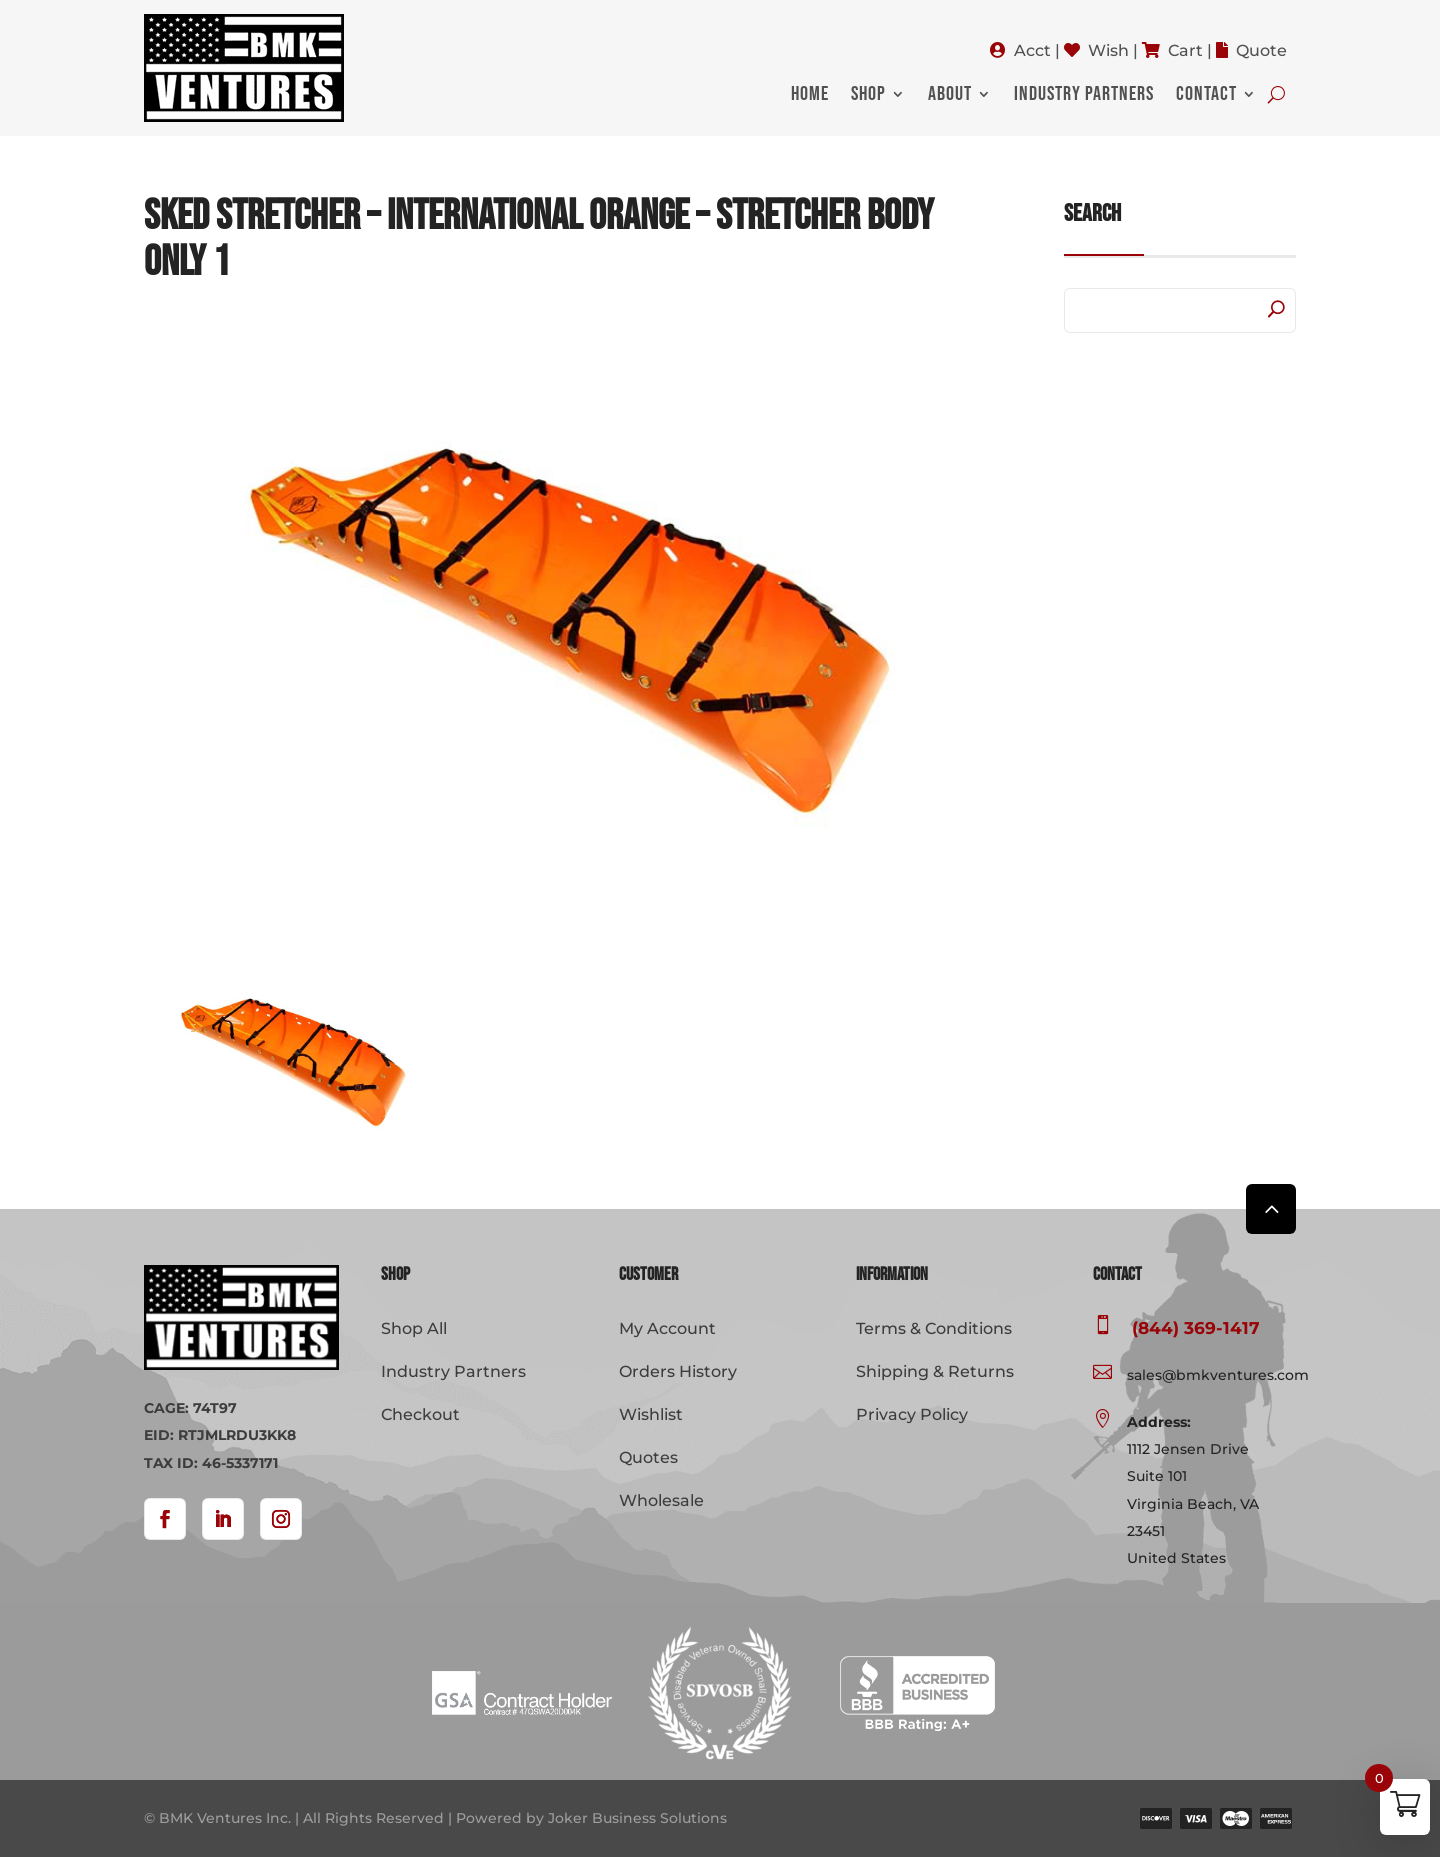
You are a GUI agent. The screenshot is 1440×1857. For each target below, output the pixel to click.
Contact (1206, 96)
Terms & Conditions (934, 1328)
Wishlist (651, 1414)
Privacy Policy (912, 1414)
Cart (1185, 50)
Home (810, 96)
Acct (1032, 50)
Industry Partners (1084, 96)
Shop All (414, 1328)
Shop (868, 96)
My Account (667, 1328)
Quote (1261, 50)
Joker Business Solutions (637, 1818)
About (950, 96)
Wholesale (661, 1500)
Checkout (420, 1414)
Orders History (678, 1371)
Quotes (648, 1457)
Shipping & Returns (935, 1371)
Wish (1108, 50)
